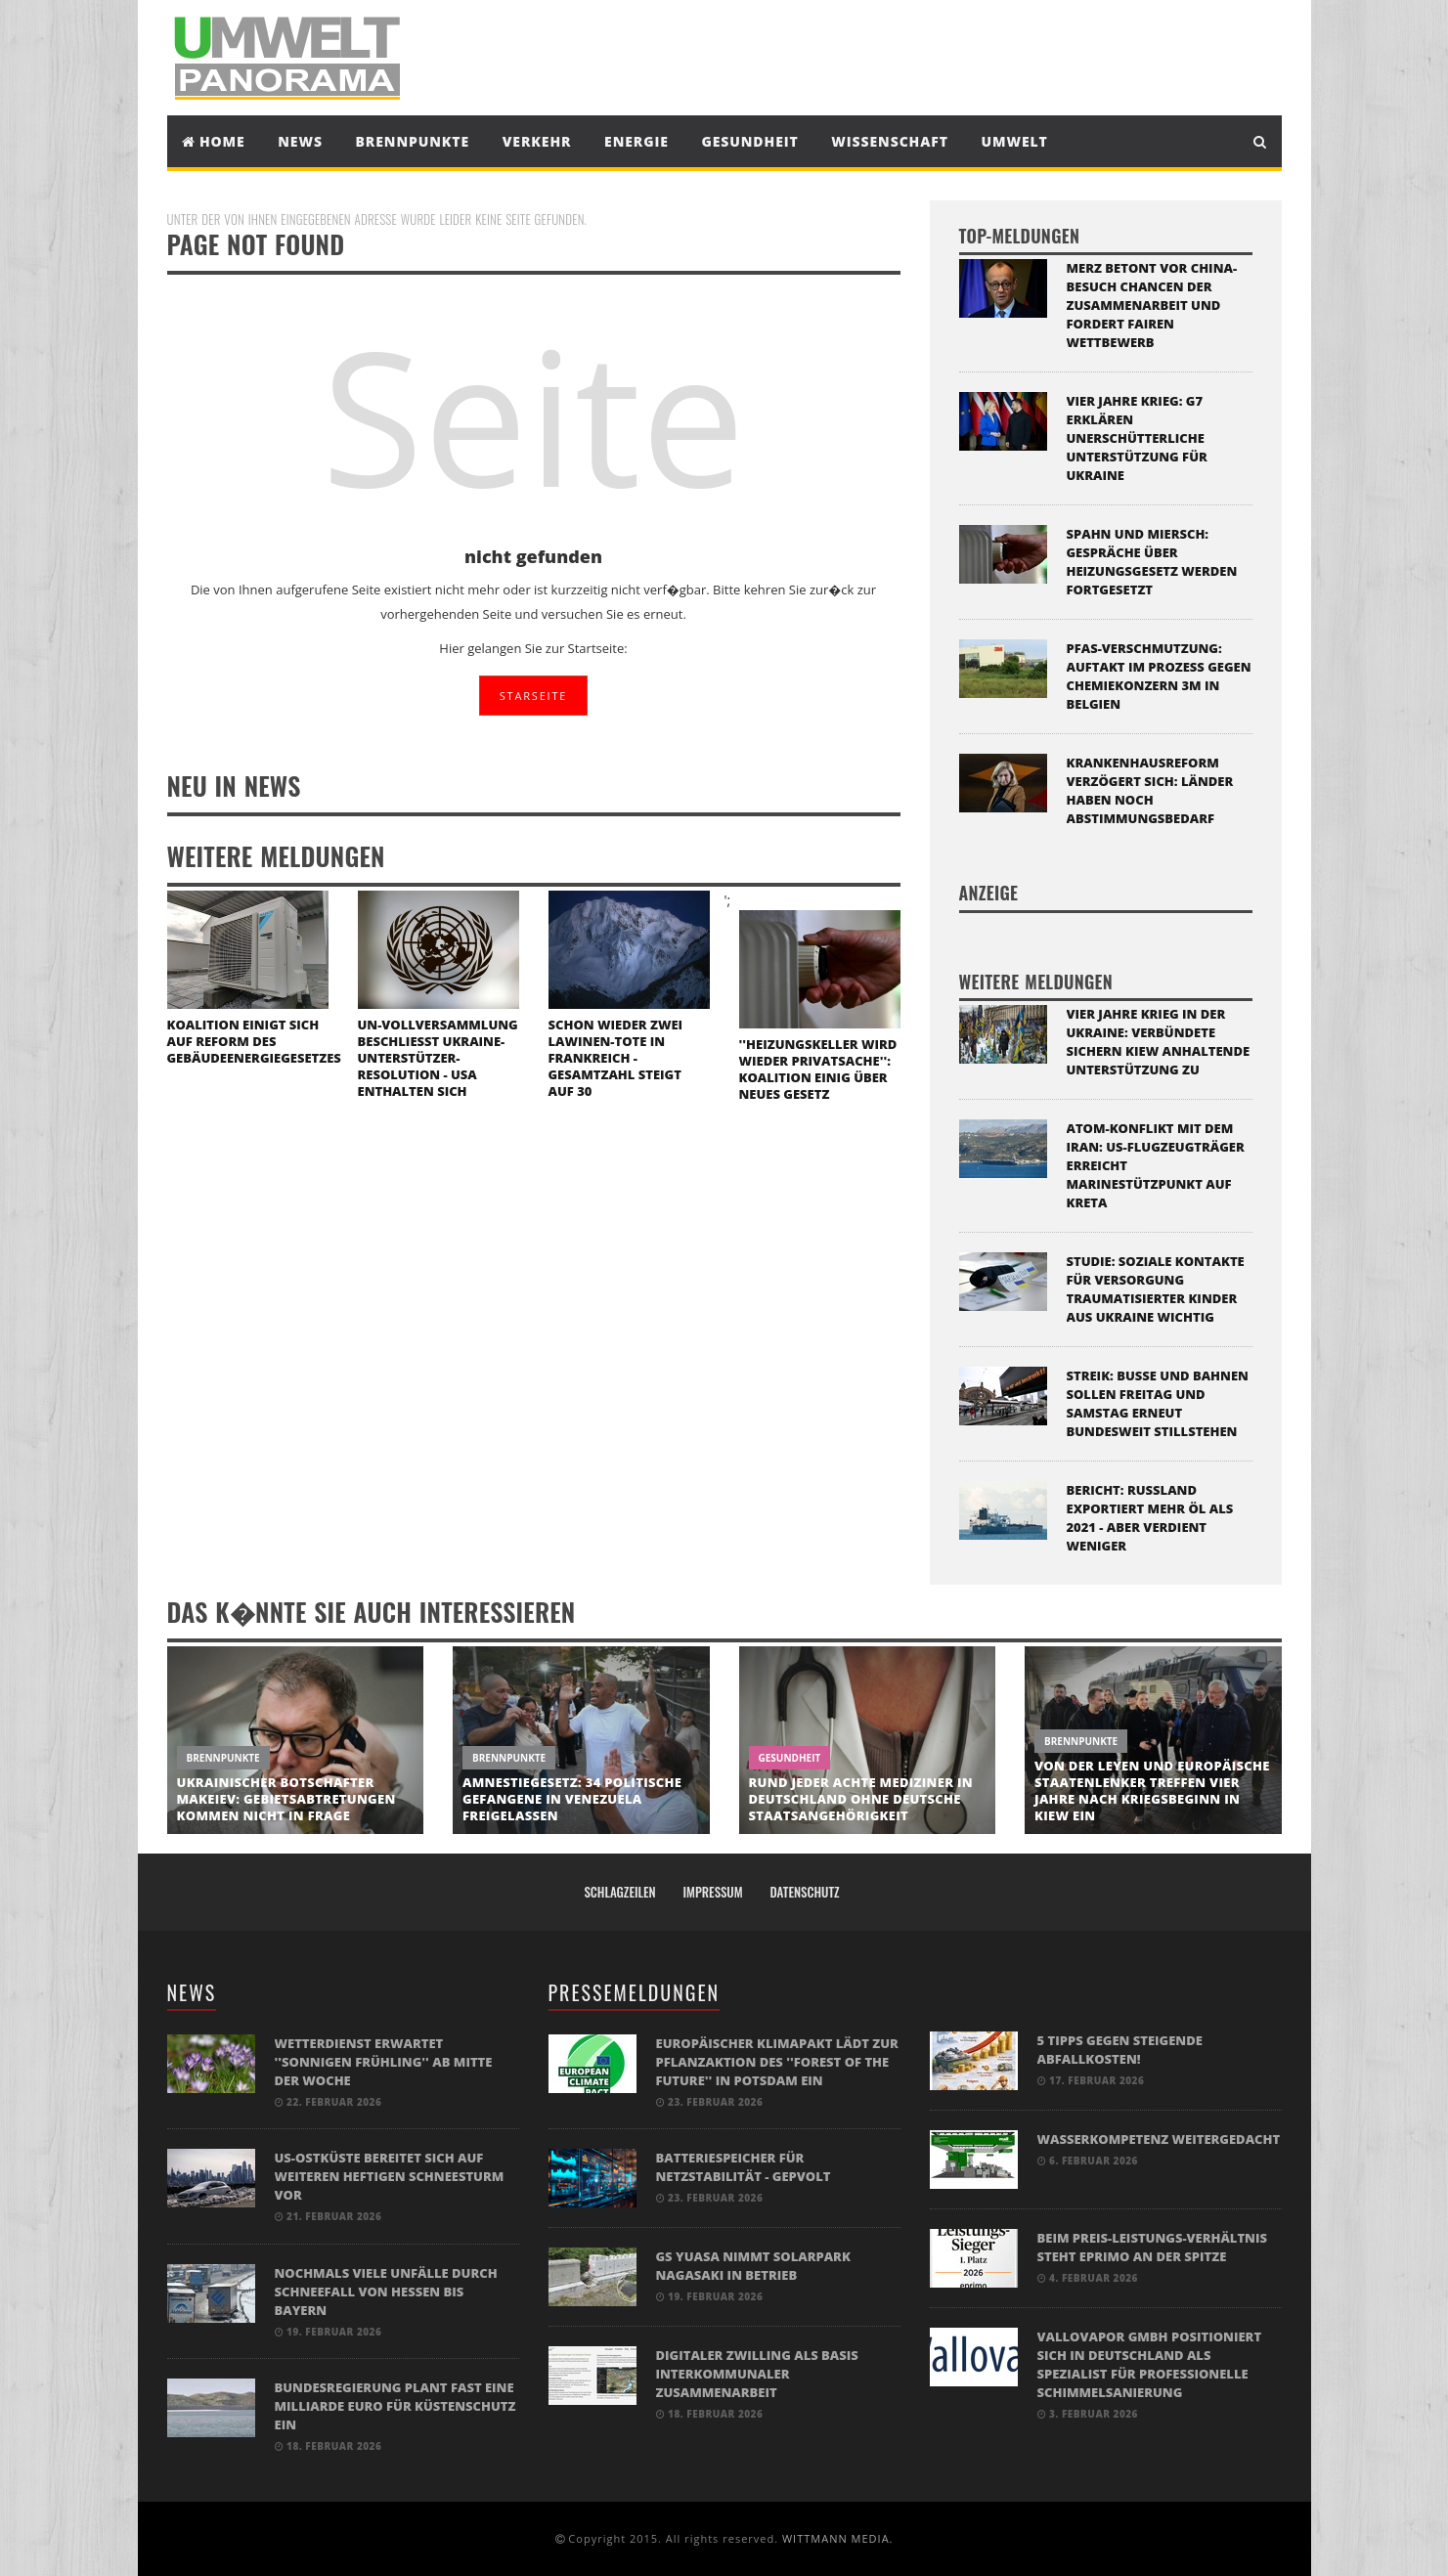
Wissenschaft (889, 141)
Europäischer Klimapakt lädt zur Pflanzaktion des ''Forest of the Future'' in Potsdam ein (777, 2061)
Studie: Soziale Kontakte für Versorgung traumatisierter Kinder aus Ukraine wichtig (1156, 1289)
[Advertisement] (904, 56)
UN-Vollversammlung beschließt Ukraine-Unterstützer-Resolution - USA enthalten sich (438, 1058)
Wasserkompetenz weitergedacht (1159, 2139)
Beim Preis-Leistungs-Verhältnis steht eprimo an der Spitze (1152, 2247)
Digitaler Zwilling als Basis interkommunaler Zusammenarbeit (757, 2373)
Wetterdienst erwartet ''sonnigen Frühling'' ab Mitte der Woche (384, 2061)
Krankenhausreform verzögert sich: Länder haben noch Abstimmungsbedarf (1150, 790)
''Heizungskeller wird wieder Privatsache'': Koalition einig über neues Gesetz (818, 1069)
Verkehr (537, 141)
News (300, 141)
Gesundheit (749, 141)
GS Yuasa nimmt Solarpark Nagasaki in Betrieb (753, 2266)
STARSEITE (533, 695)
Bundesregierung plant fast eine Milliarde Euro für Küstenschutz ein (395, 2406)
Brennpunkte (413, 141)
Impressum (713, 1891)
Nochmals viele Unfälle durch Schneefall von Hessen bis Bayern (386, 2291)
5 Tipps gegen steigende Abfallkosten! (1120, 2049)
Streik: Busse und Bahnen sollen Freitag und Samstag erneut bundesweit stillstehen (1158, 1403)
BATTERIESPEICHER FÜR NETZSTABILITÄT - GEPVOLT (743, 2167)
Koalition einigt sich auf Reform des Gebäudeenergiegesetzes (254, 1041)
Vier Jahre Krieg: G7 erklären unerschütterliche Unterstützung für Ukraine (1137, 438)
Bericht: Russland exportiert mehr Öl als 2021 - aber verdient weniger (1150, 1517)
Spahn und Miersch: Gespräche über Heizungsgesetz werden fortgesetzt (1152, 561)
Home (213, 141)
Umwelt (1015, 141)
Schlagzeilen (619, 1891)
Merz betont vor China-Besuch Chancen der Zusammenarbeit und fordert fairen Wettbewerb (1152, 305)
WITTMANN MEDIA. (838, 2538)
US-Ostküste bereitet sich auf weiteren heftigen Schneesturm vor (390, 2176)
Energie (636, 141)
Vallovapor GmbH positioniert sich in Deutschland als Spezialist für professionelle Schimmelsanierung (1149, 2364)
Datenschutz (804, 1891)
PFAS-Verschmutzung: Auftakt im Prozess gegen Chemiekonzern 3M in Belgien (1159, 676)
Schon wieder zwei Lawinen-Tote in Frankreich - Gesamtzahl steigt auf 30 (615, 1058)
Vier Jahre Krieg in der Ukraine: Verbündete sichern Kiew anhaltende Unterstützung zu (1159, 1041)
